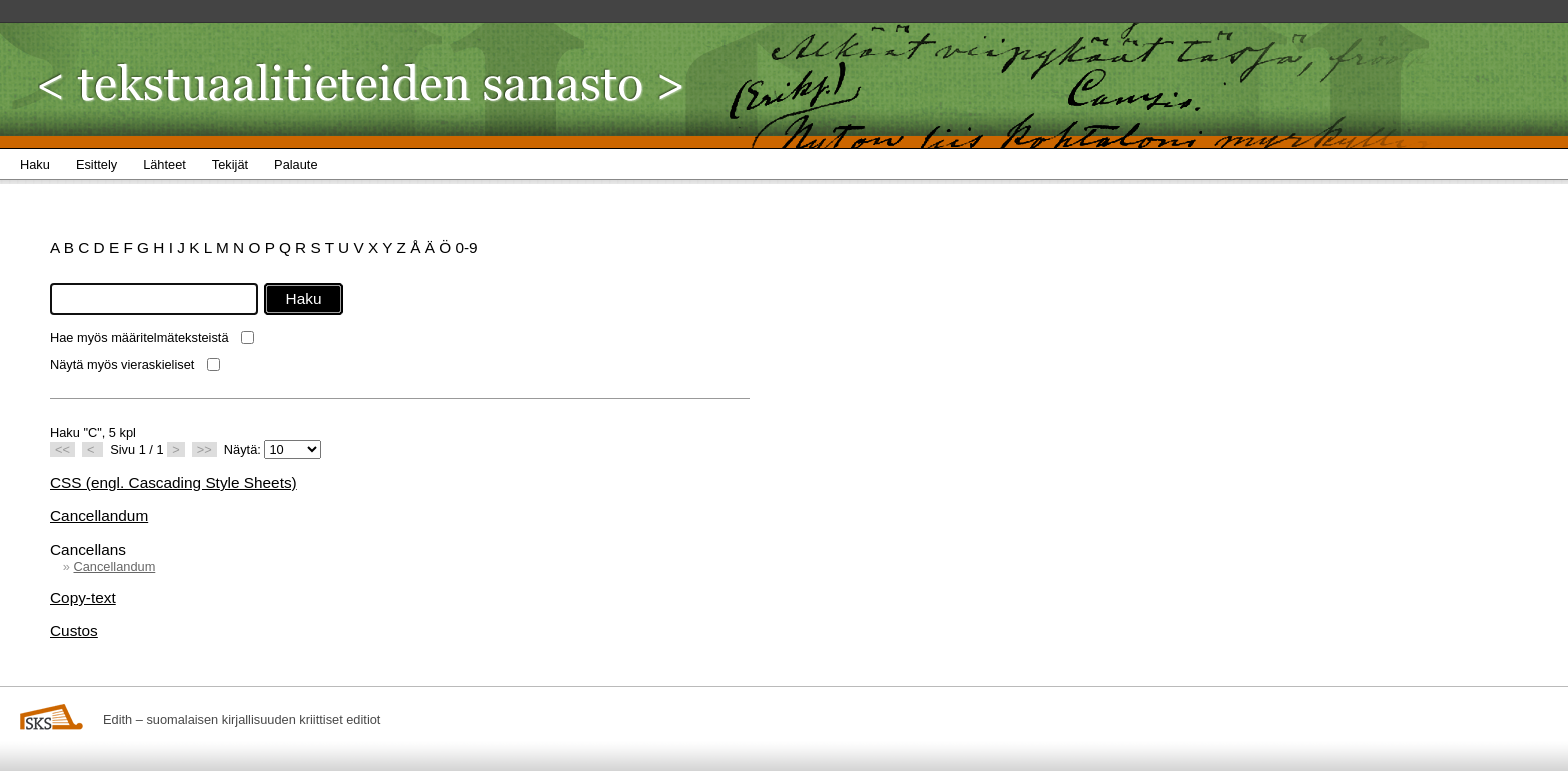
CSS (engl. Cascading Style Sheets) (173, 482)
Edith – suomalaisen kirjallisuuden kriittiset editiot (241, 719)
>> (204, 449)
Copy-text (83, 597)
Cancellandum (99, 515)
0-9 (466, 247)
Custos (74, 630)
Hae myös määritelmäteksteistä (139, 337)
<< (62, 449)
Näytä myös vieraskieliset (122, 364)
